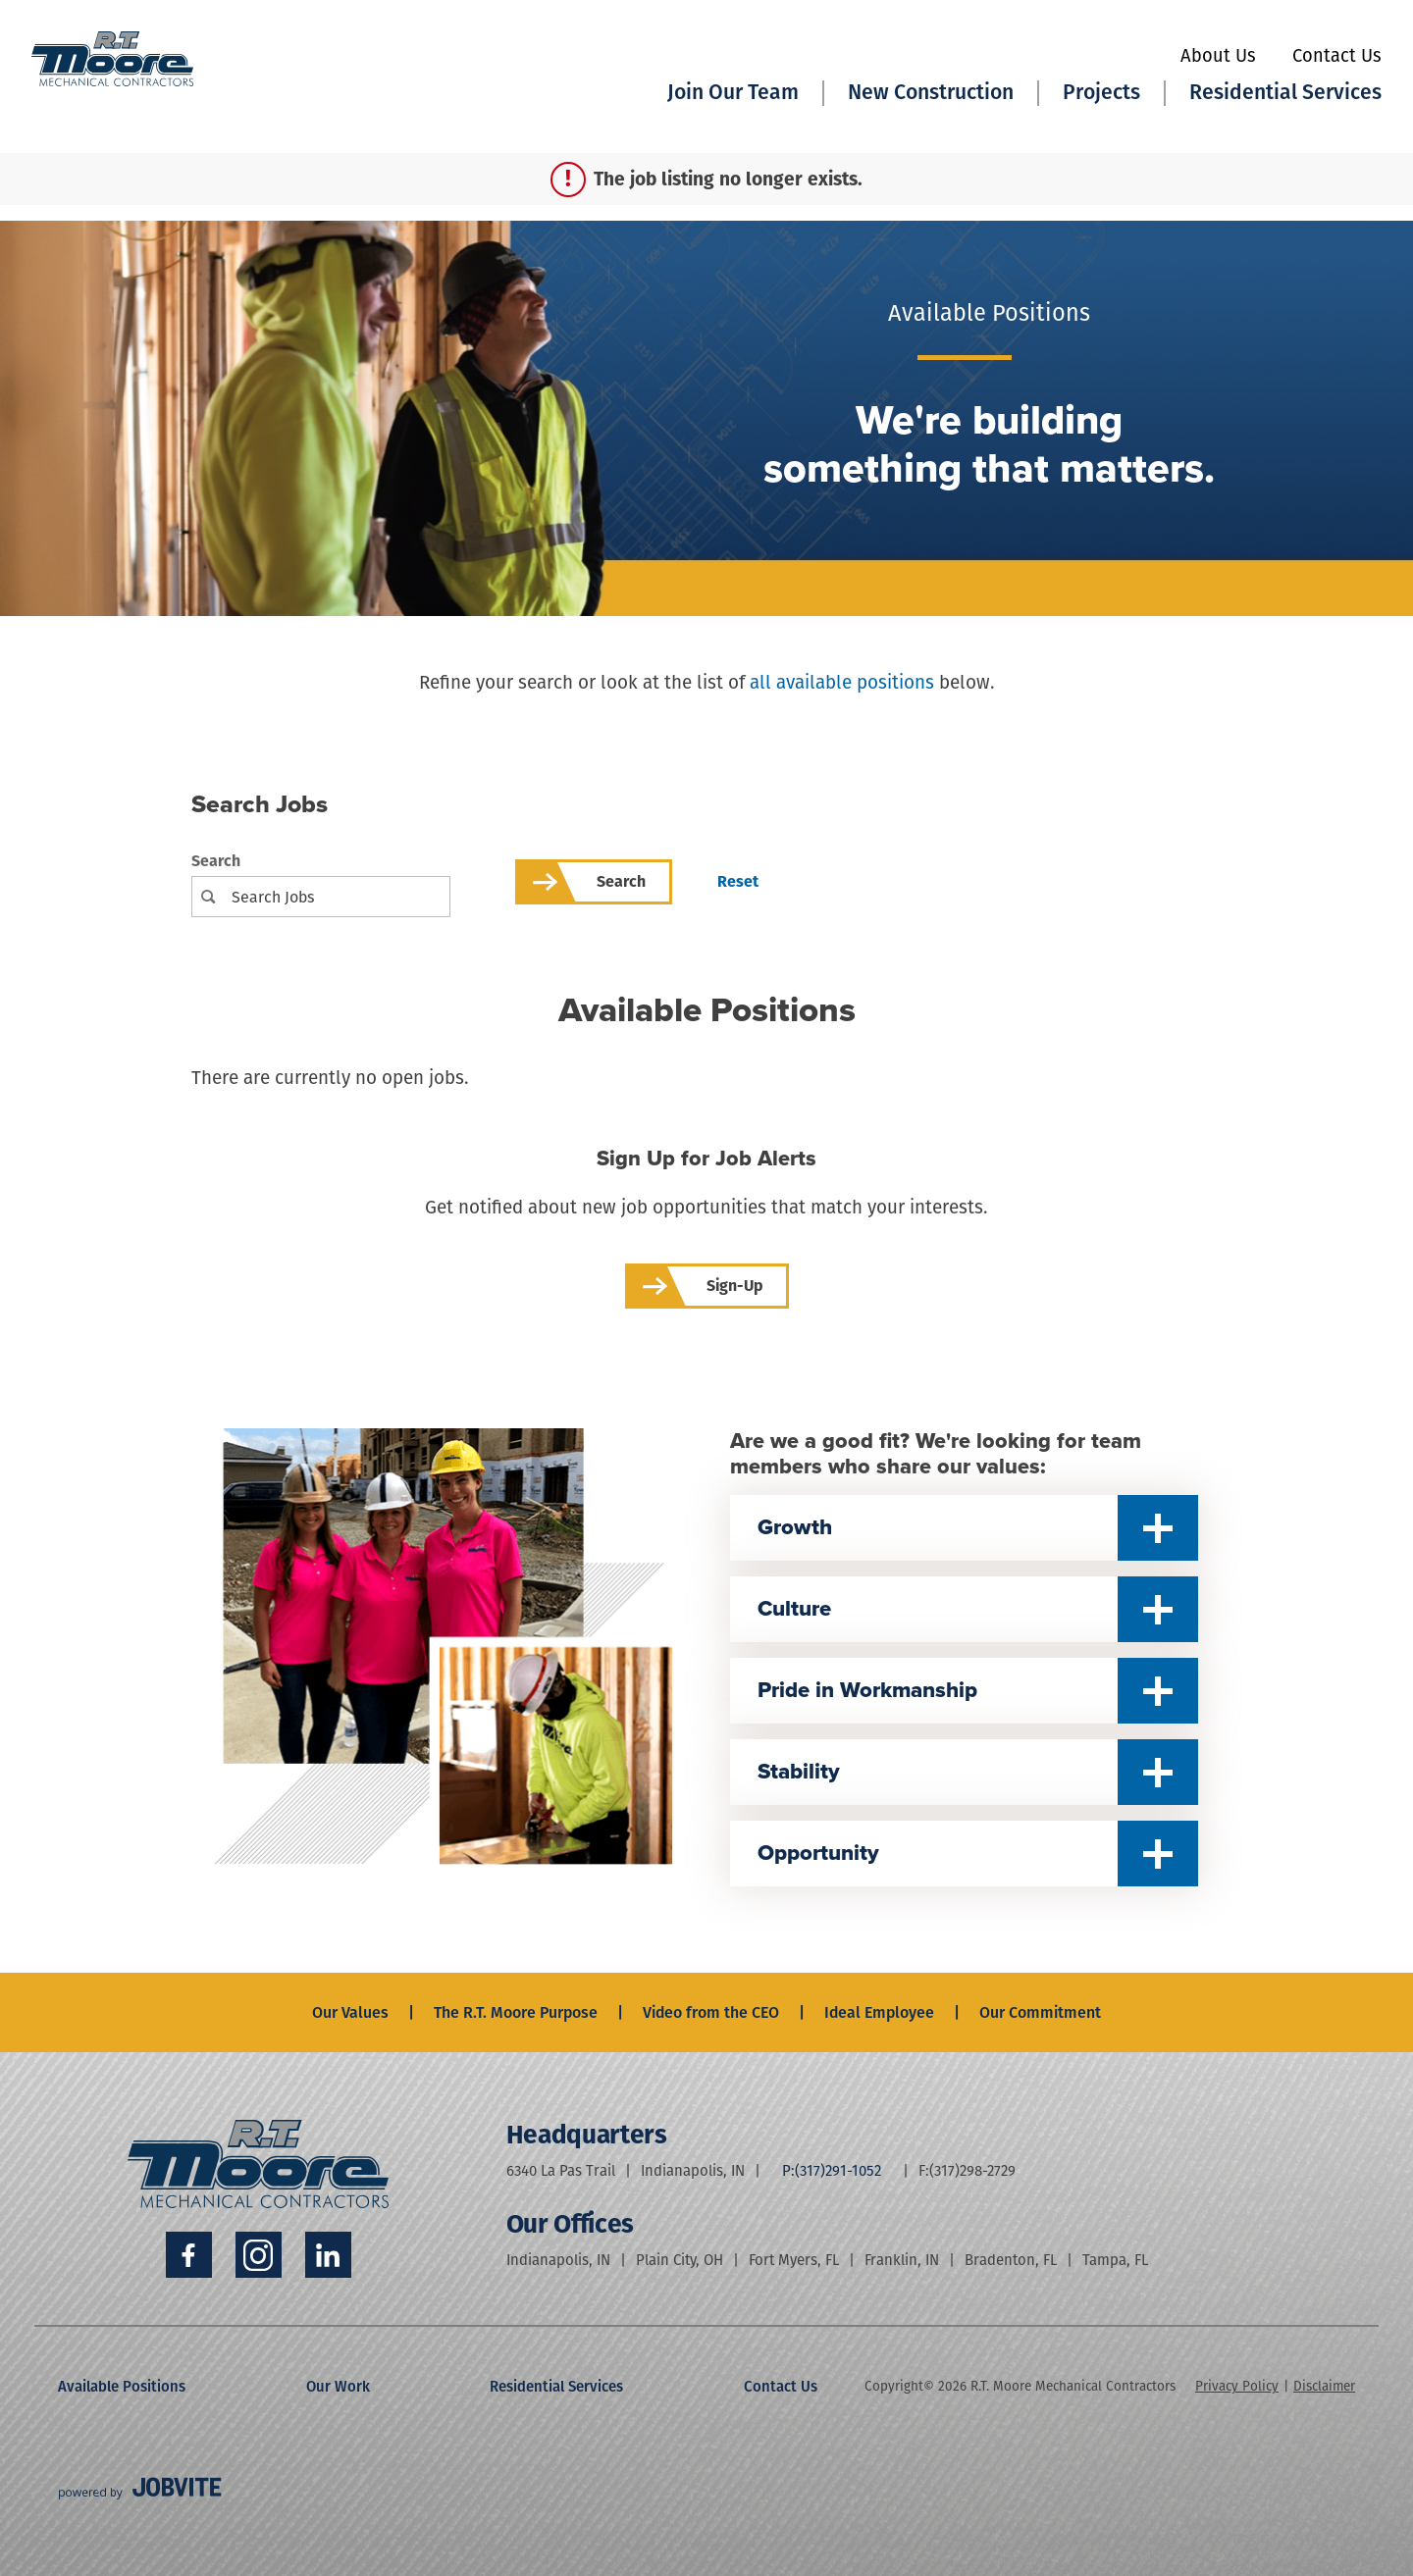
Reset (738, 881)
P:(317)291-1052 (831, 2171)
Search (215, 860)
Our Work (338, 2387)
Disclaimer (1324, 2386)
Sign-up (734, 1285)
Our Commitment (1040, 2012)
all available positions (842, 682)
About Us (1218, 56)
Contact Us (1337, 56)
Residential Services (556, 2387)
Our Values (350, 2012)
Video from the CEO (711, 2012)
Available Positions (121, 2387)
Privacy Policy (1237, 2386)
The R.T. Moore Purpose (516, 2012)
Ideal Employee (879, 2012)
